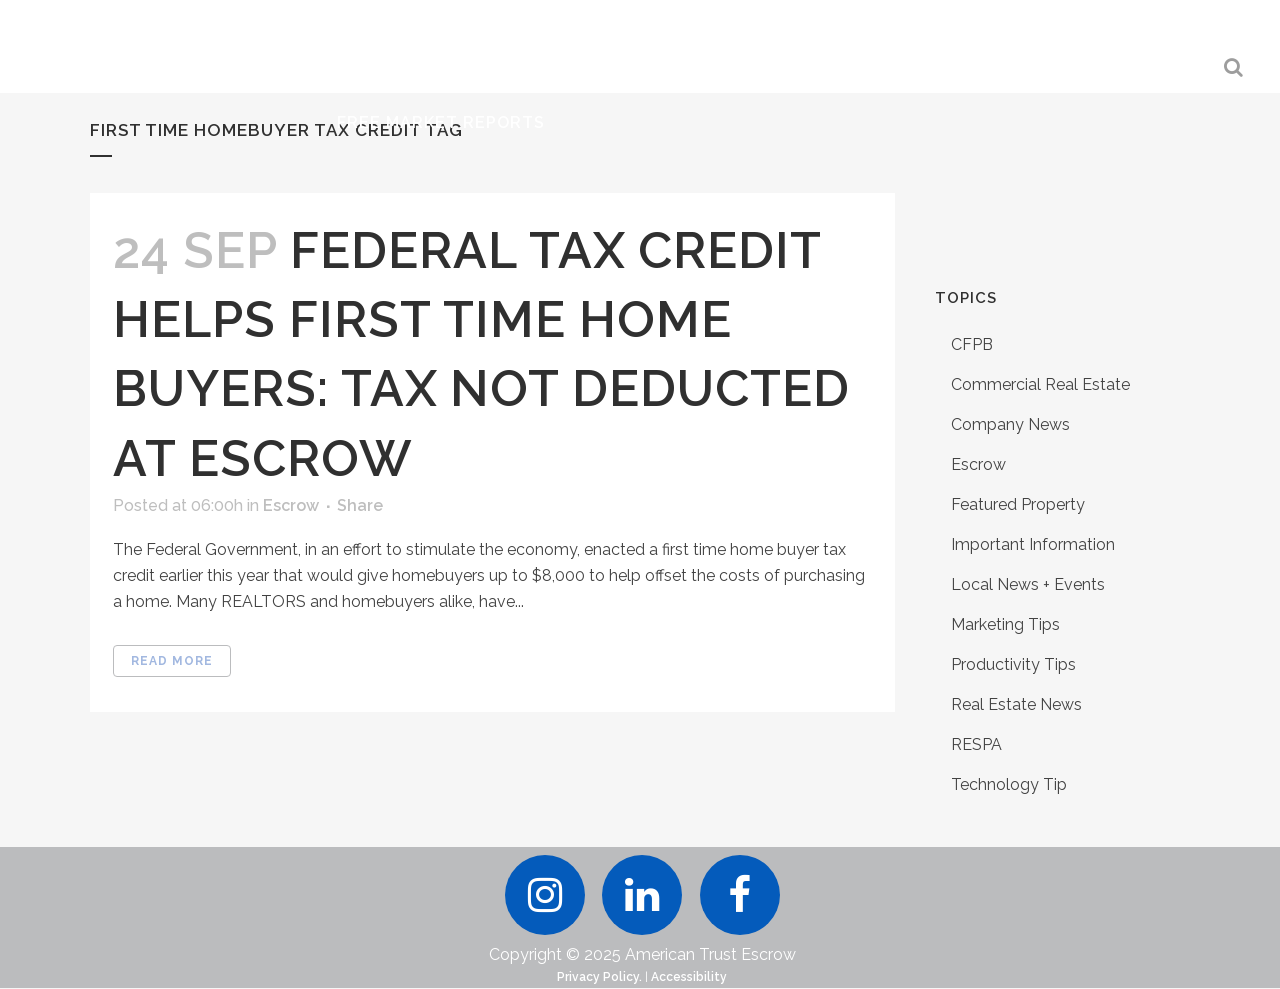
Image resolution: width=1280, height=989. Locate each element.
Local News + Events (1028, 584)
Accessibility (689, 978)
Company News (1010, 424)
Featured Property (1018, 504)
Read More (172, 661)
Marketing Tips (1005, 624)
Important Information (1033, 544)
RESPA (976, 744)
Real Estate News (1016, 704)
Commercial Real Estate (1040, 384)
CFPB (972, 344)
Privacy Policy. (599, 978)
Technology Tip (1009, 784)
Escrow (291, 505)
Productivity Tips (1013, 664)
